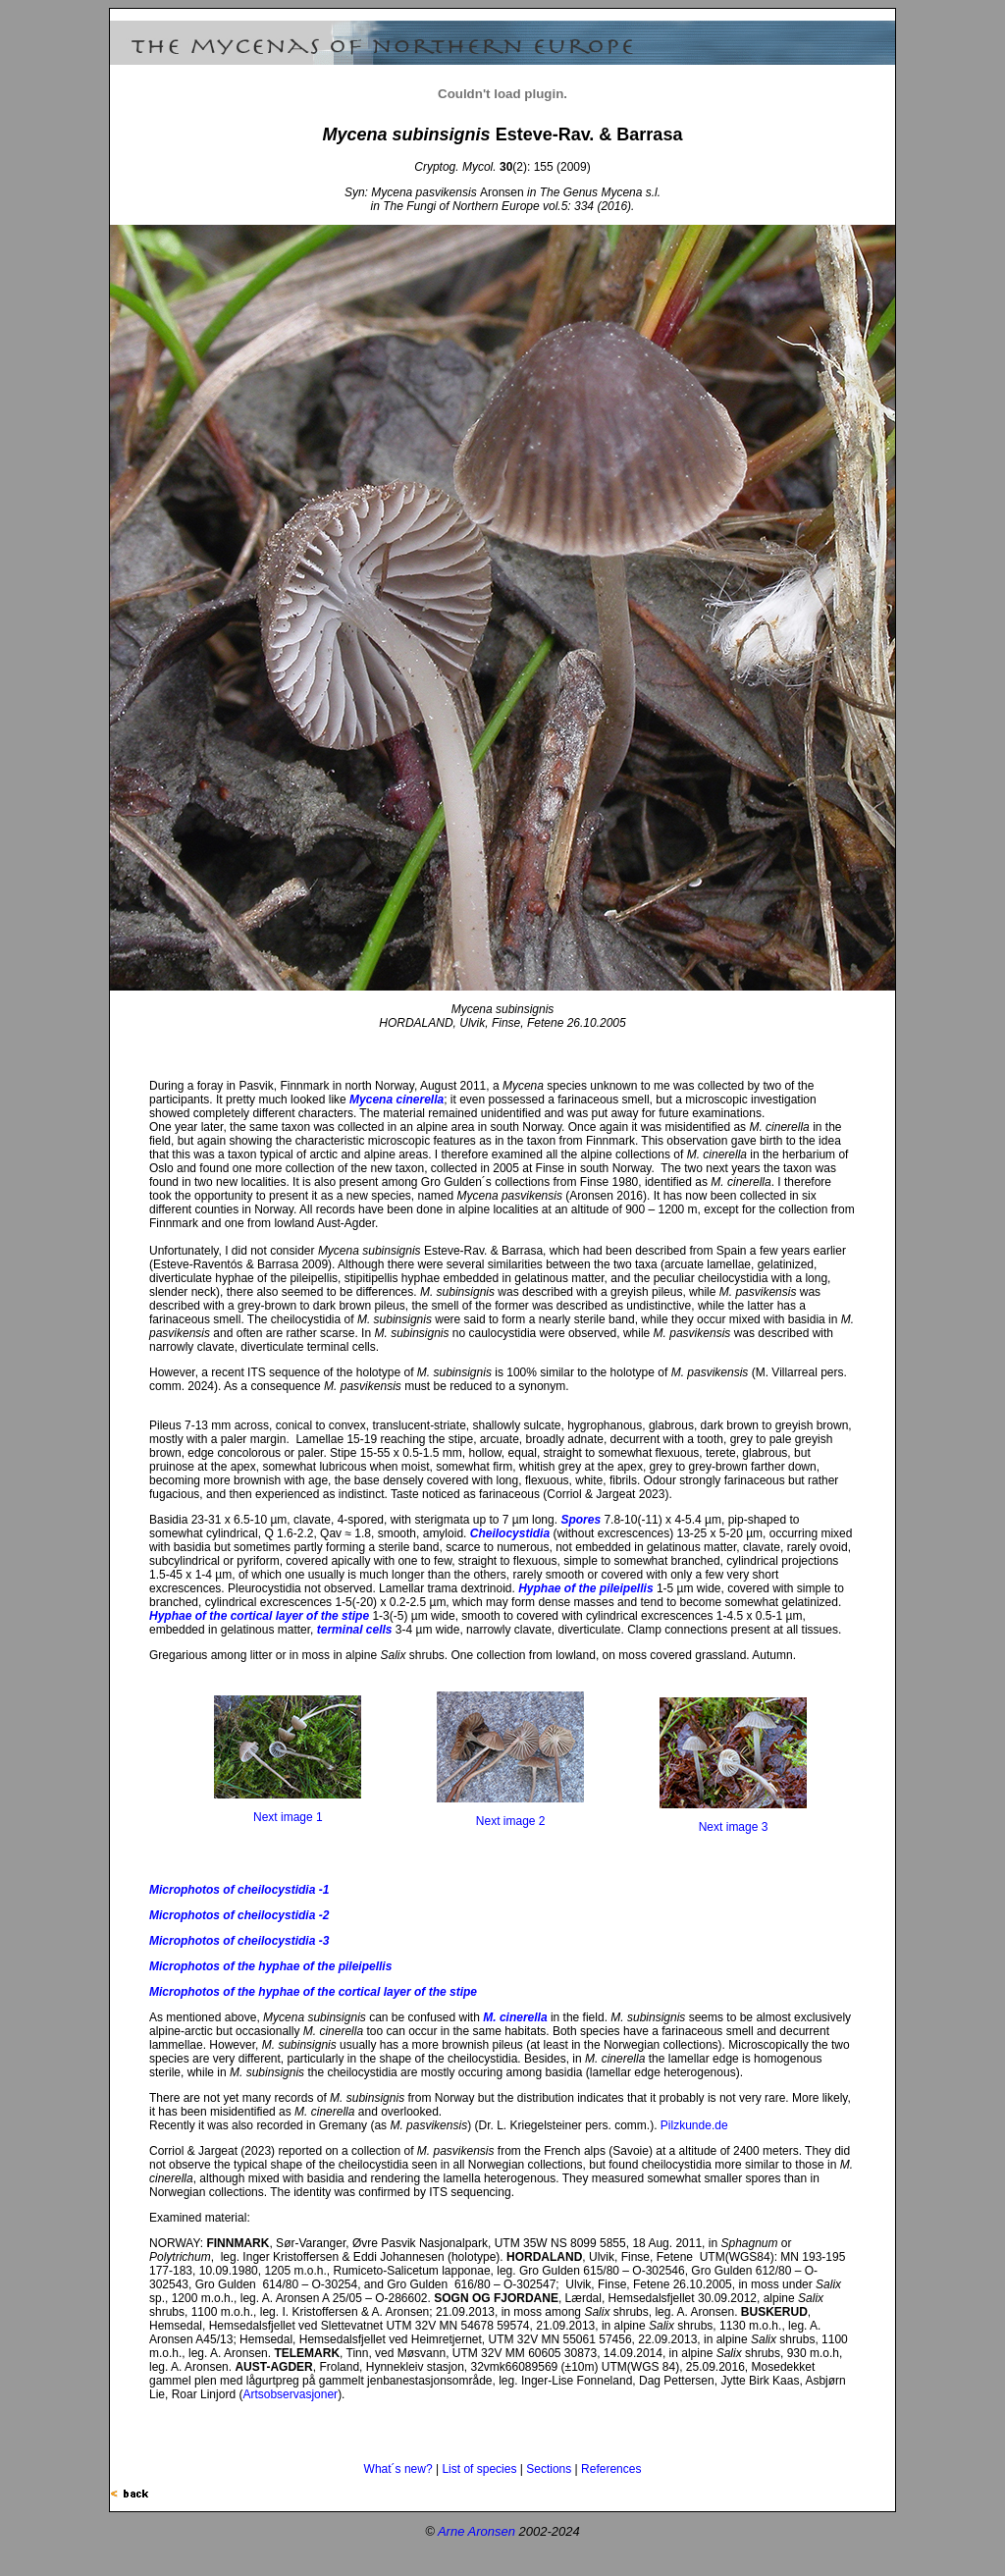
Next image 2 (511, 1821)
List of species (479, 2469)
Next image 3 (733, 1827)
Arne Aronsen (476, 2531)
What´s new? (398, 2469)
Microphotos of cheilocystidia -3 (239, 1941)
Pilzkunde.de (694, 2125)
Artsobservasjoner (290, 2394)
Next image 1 (288, 1817)
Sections (548, 2469)
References (611, 2469)
